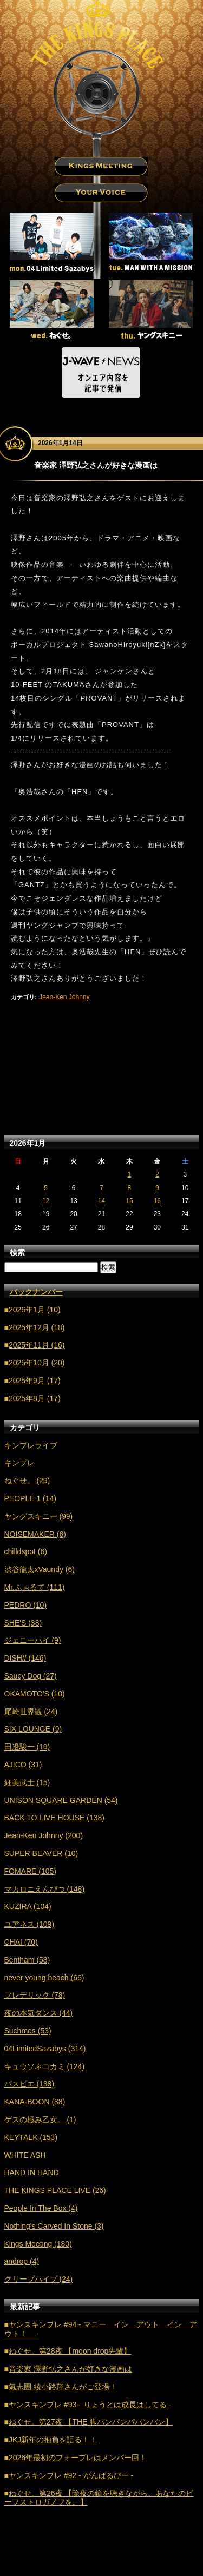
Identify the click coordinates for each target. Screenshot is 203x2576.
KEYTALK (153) (31, 2137)
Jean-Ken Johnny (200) (43, 1835)
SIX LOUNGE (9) (33, 1729)
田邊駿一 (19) (27, 1746)
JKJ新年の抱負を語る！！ (53, 2439)
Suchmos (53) (27, 2030)
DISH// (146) (25, 1658)
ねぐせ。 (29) (27, 1480)
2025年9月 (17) (35, 1380)
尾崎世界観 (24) (31, 1711)
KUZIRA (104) (27, 1906)
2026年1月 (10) (35, 1309)
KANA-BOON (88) (35, 2101)
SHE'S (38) (23, 1623)
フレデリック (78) (35, 1995)
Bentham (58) (27, 1960)
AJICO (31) (23, 1764)
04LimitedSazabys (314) (45, 2048)
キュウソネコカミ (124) (44, 2066)
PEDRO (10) (25, 1605)
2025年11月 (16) (37, 1344)
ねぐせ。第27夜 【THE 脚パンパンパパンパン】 (91, 2422)
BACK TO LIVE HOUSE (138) (54, 1817)
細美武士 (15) (27, 1782)
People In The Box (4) (41, 2208)
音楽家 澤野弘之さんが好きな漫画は (70, 2368)
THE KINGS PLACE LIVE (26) (55, 2190)
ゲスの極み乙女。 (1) (40, 2119)
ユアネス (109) (29, 1924)
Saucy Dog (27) (30, 1676)
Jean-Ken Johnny (64, 997)
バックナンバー (36, 1291)
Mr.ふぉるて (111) (34, 1587)
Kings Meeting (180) (38, 2244)
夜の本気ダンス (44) (38, 2013)
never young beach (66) (44, 1977)
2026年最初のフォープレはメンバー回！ (78, 2457)
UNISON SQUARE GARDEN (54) (61, 1800)
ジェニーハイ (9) (32, 1640)
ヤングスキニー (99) (38, 1516)
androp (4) (22, 2261)
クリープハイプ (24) (38, 2279)
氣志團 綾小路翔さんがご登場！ (63, 2386)
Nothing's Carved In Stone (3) (54, 2226)
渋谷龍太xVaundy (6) (39, 1569)
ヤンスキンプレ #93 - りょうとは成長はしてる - (90, 2404)
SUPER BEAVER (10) (41, 1853)
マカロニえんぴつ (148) (44, 1889)
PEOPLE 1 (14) (30, 1498)
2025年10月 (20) (37, 1362)
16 (157, 1201)
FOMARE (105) (30, 1871)
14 (101, 1201)
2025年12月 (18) (37, 1327)
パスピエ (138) (29, 2083)
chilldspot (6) (25, 1551)
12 (45, 1201)
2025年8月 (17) (35, 1398)
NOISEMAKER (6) (35, 1534)
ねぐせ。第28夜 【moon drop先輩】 (70, 2351)
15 (129, 1201)
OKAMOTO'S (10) (34, 1693)
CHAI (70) (21, 1942)
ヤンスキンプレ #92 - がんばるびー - (71, 2475)
